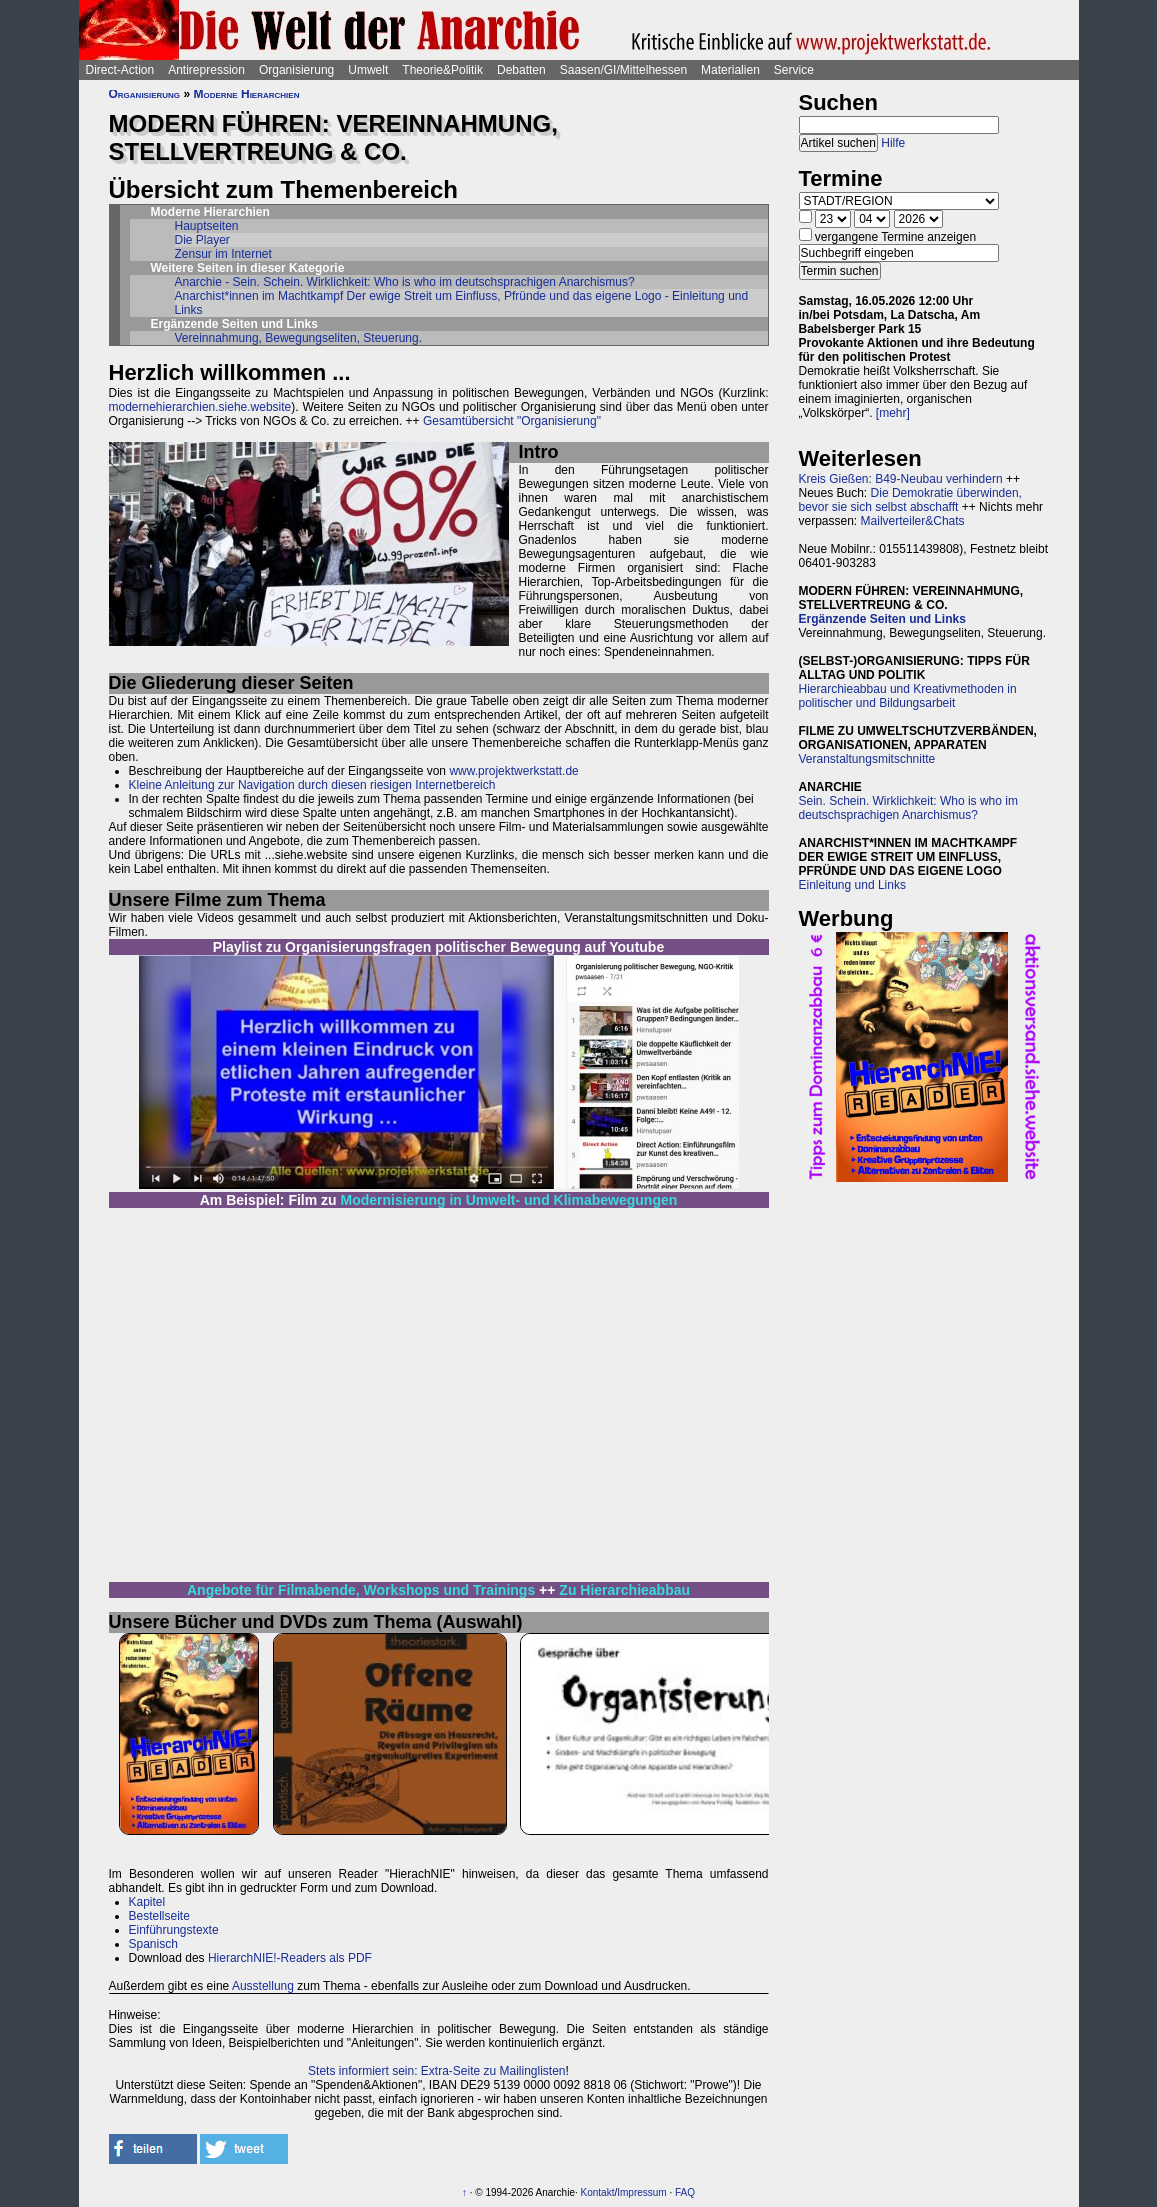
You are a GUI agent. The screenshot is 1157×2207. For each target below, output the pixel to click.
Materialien (730, 70)
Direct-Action (120, 70)
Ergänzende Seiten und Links (882, 619)
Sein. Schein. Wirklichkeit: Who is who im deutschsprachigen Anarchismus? (908, 808)
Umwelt (368, 70)
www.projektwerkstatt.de (513, 771)
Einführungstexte (174, 1930)
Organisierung (296, 70)
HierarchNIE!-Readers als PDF (290, 1958)
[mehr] (893, 413)
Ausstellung (263, 1986)
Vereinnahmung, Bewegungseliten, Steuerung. (299, 338)
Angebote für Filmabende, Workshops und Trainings (361, 1590)
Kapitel (147, 1902)
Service (794, 70)
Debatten (521, 70)
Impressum (641, 2192)
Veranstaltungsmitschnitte (867, 759)
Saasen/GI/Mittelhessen (623, 70)
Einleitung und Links (852, 885)
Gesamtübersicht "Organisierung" (512, 421)
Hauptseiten (207, 226)
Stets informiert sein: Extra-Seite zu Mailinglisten (436, 2071)
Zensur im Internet (223, 254)
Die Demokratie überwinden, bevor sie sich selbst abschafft (910, 500)
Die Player (202, 240)
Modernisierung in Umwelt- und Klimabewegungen (509, 1200)
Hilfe (893, 143)
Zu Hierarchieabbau (624, 1590)
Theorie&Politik (442, 70)
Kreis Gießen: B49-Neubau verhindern (901, 479)
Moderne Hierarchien (246, 94)
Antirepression (206, 70)
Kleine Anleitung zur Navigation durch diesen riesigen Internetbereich (312, 785)
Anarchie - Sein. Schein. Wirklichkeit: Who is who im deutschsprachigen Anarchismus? (405, 282)
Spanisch (153, 1944)
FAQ (685, 2192)
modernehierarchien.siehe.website (200, 407)
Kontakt (598, 2192)
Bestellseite (159, 1916)
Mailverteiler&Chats (913, 521)
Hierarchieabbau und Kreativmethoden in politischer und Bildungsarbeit (908, 696)
